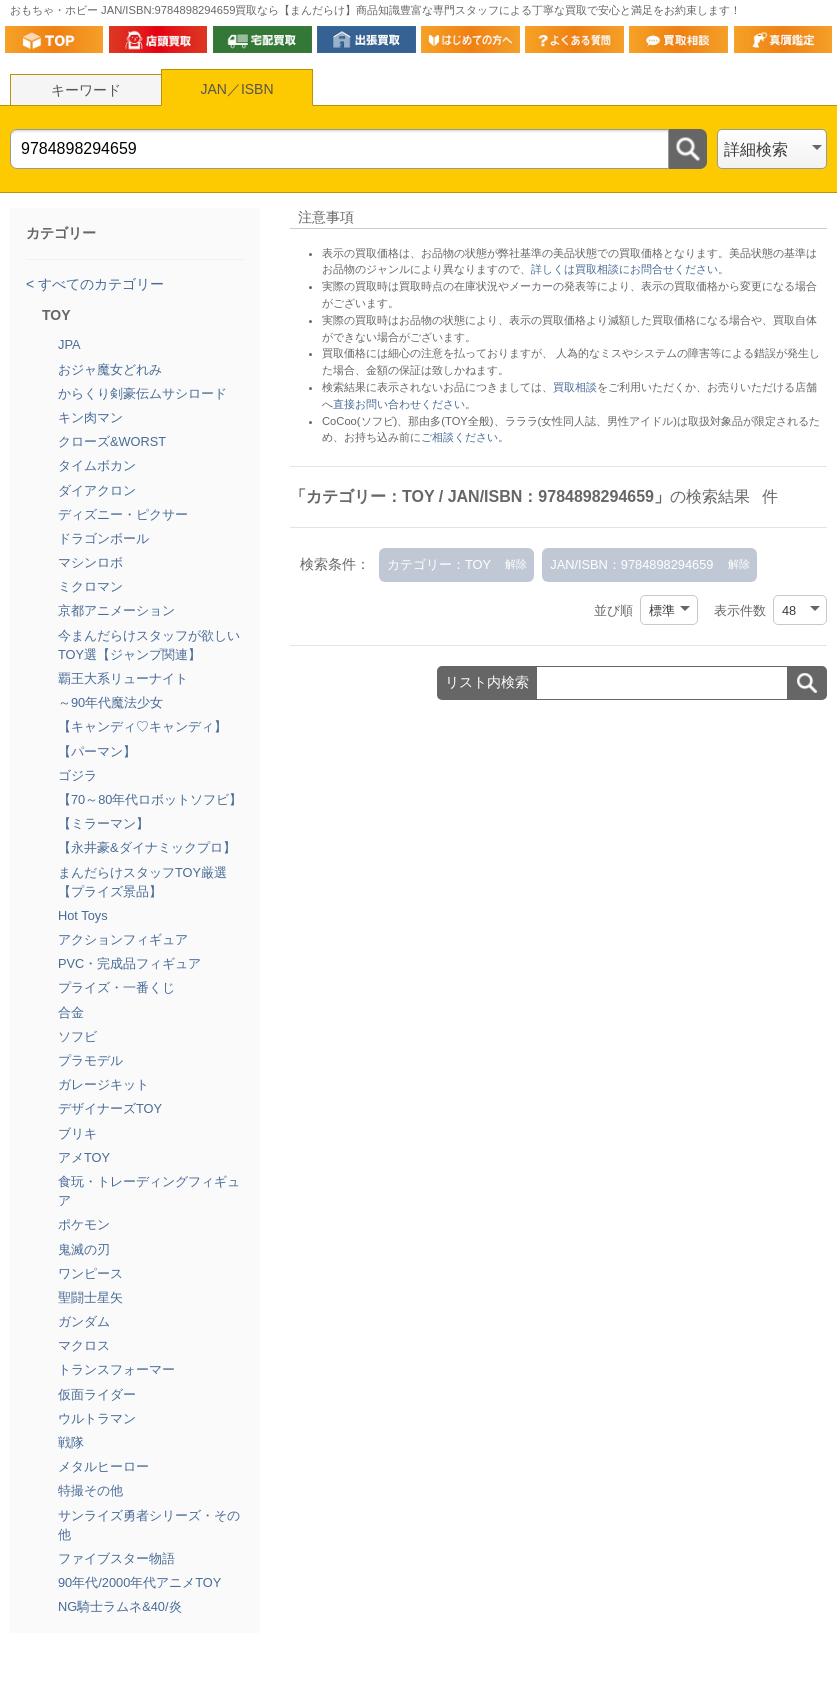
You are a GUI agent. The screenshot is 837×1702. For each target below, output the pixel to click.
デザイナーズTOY (110, 1108)
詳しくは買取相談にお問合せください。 (630, 269)
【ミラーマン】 (103, 823)
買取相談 (575, 387)
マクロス (84, 1345)
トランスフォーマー (116, 1369)
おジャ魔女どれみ (110, 369)
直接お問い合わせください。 (404, 404)
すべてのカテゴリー (99, 284)
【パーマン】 (97, 751)
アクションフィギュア (123, 939)
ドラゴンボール (103, 538)
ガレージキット (103, 1084)
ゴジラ (77, 775)
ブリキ (77, 1133)
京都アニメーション (116, 610)
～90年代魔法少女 (110, 702)
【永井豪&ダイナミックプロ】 (147, 847)
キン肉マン (90, 417)
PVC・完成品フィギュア (129, 963)
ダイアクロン (97, 490)
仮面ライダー (97, 1394)
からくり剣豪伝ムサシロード (142, 393)
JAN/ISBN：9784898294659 (631, 564)
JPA (69, 344)
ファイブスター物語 (116, 1558)
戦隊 (71, 1442)
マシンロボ (90, 562)
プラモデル (90, 1060)
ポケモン (84, 1224)
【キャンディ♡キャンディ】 (142, 726)
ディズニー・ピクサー (123, 514)
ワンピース (90, 1273)
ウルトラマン (97, 1418)
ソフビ (77, 1036)
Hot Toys (83, 915)
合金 (71, 1012)
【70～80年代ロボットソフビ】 (150, 799)
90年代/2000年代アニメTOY (139, 1582)
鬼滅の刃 (84, 1249)
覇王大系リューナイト (123, 678)
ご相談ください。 (465, 437)
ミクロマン (90, 586)
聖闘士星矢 (90, 1297)
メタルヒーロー (103, 1466)
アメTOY (84, 1157)
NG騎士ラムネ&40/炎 (120, 1606)
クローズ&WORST (112, 441)
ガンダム (84, 1321)
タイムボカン (97, 465)
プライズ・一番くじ (116, 987)
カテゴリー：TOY (439, 564)
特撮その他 (90, 1490)
